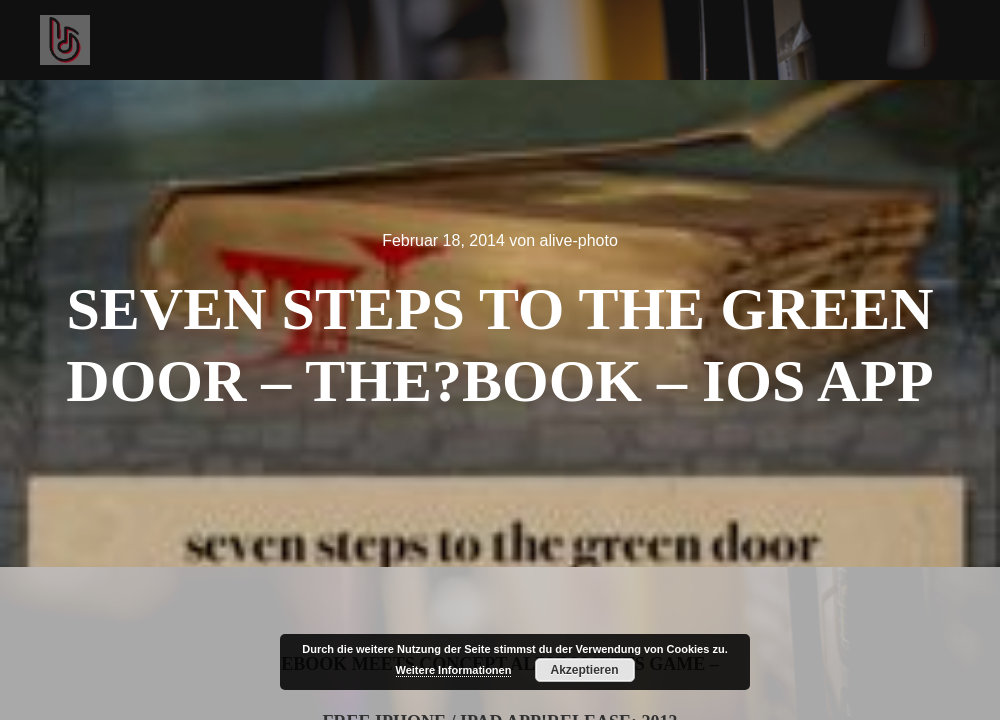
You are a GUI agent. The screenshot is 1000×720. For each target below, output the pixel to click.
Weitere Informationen (454, 670)
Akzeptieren (584, 670)
